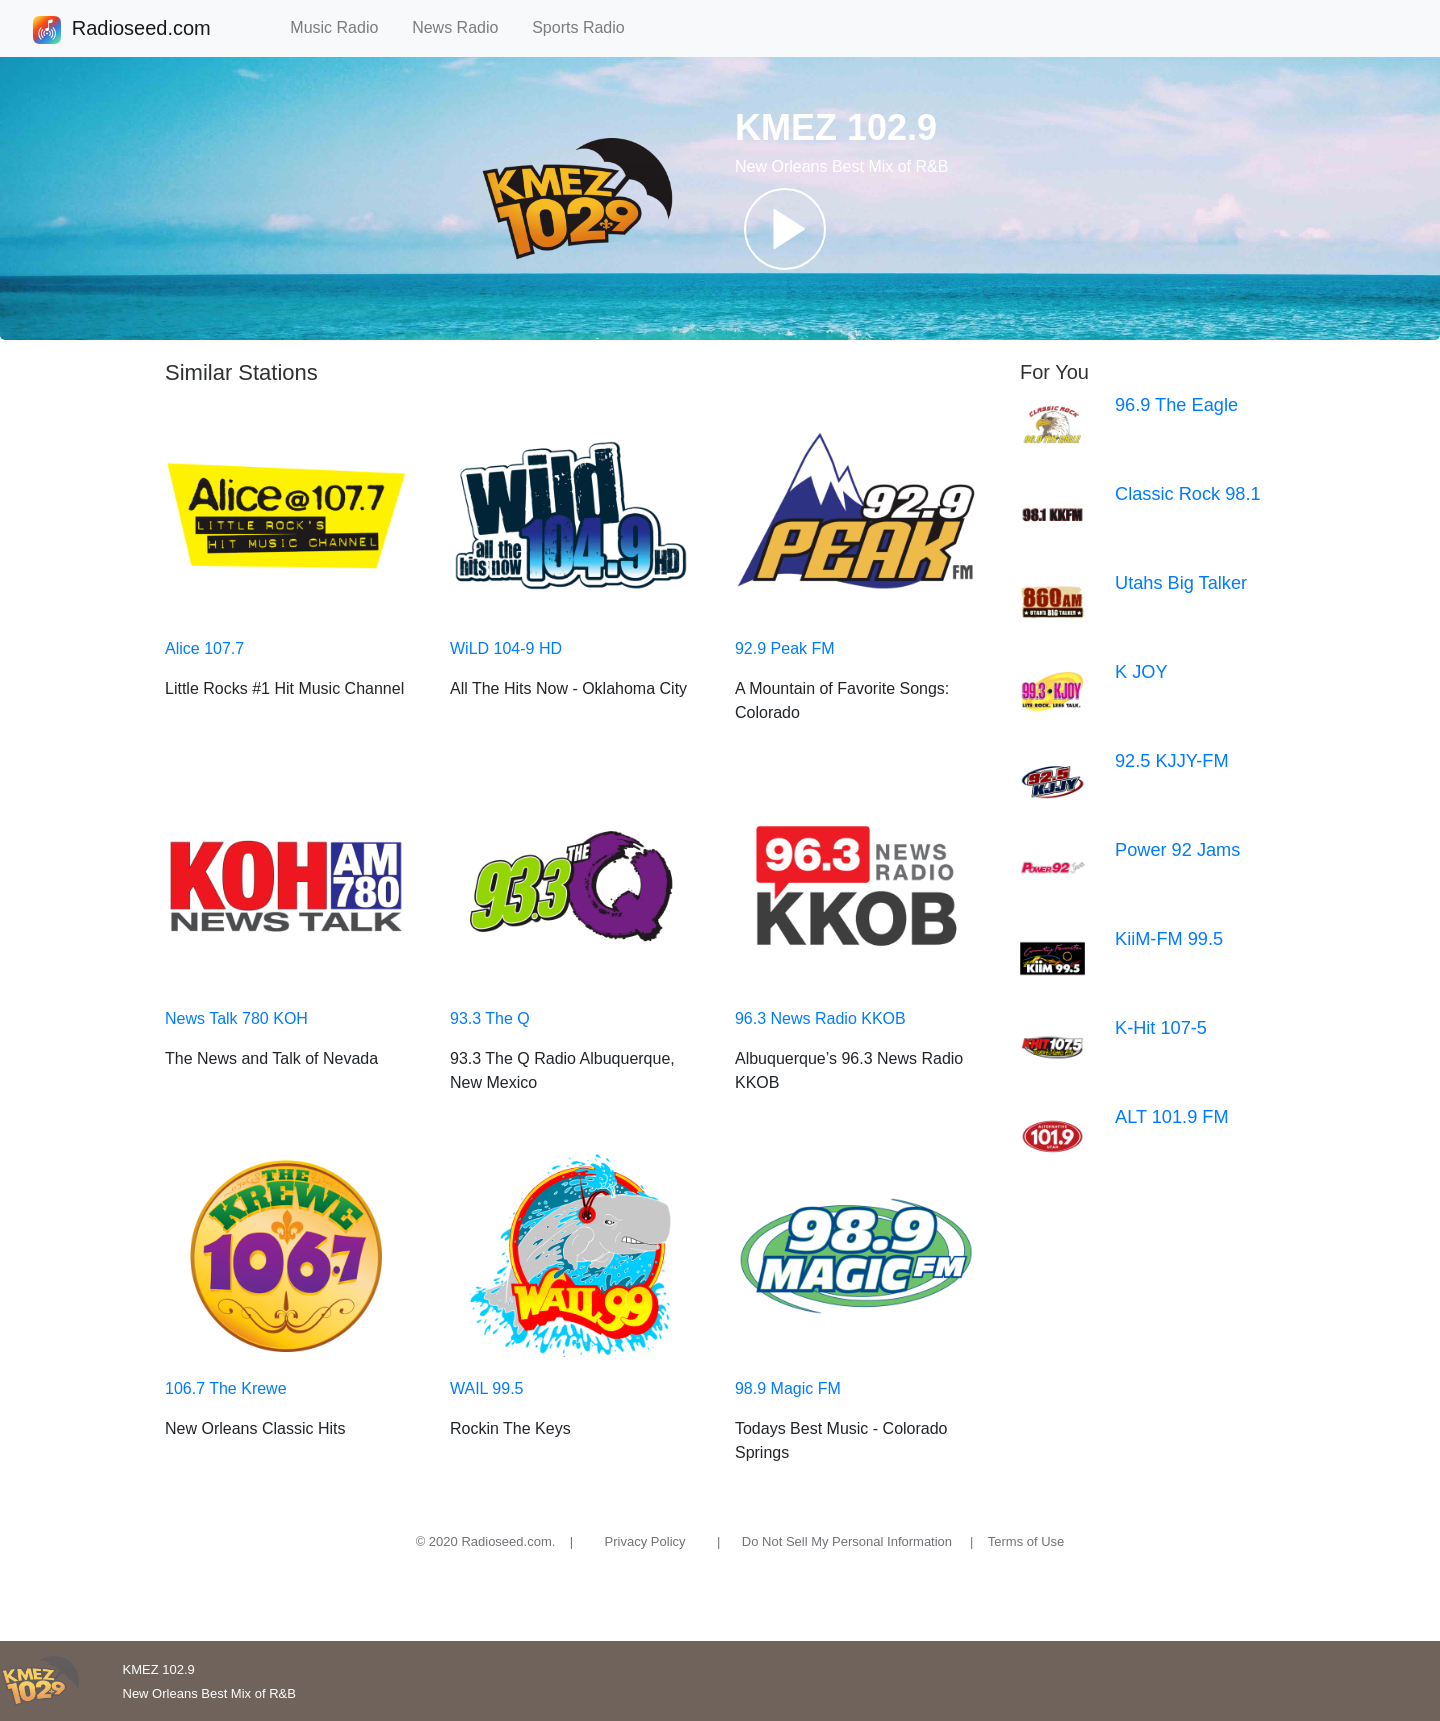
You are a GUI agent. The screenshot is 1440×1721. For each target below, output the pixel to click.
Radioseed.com (141, 30)
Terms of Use (1026, 1541)
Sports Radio (587, 27)
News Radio (464, 27)
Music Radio (343, 27)
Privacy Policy (645, 1541)
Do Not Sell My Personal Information (847, 1541)
